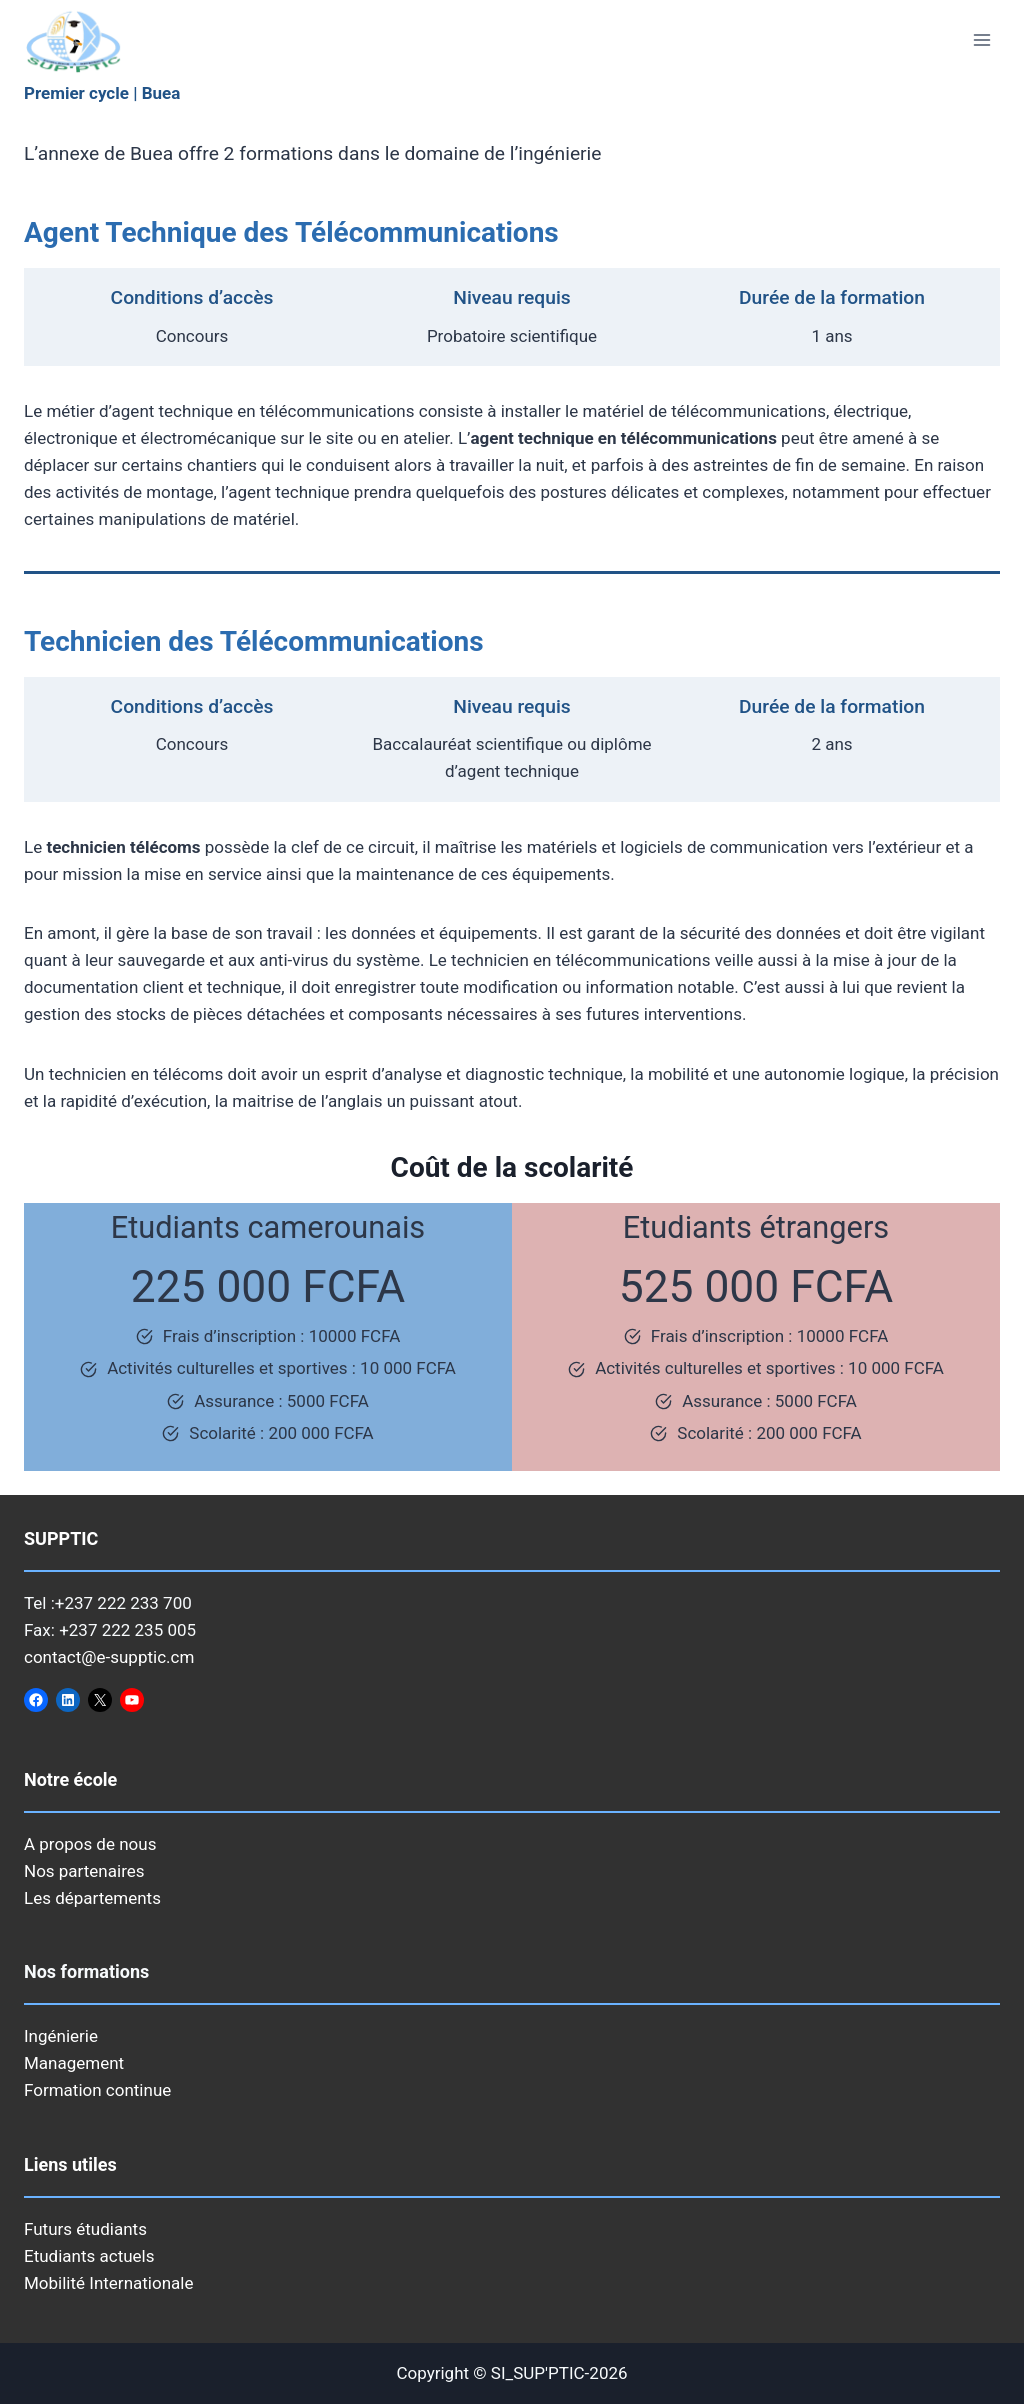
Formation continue (97, 2090)
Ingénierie (61, 2036)
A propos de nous (90, 1844)
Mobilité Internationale (108, 2283)
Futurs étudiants (85, 2229)
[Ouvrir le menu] (981, 39)
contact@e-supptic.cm (109, 1657)
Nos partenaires (84, 1871)
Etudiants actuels (89, 2256)
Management (74, 2063)
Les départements (92, 1898)
